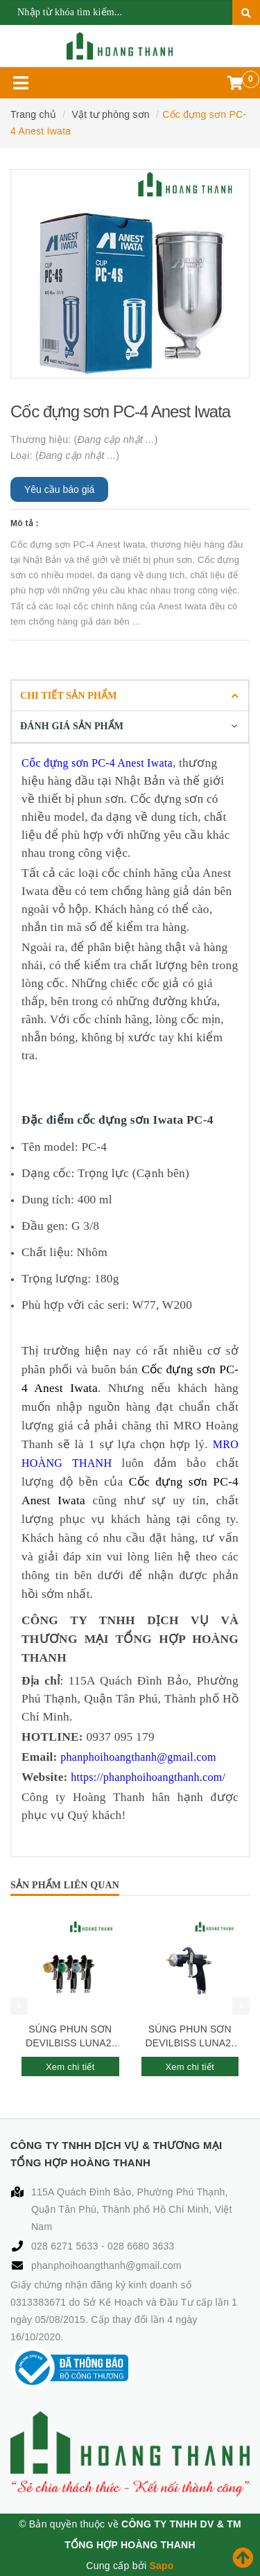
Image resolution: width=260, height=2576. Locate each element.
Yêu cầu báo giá (59, 489)
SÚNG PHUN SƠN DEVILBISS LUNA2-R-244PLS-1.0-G (190, 2037)
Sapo (161, 2565)
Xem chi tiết (70, 2067)
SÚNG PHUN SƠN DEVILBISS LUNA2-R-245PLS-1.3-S (70, 2037)
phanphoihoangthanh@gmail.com (106, 2265)
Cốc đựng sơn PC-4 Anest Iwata (97, 763)
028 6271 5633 (66, 2246)
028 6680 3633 (141, 2246)
